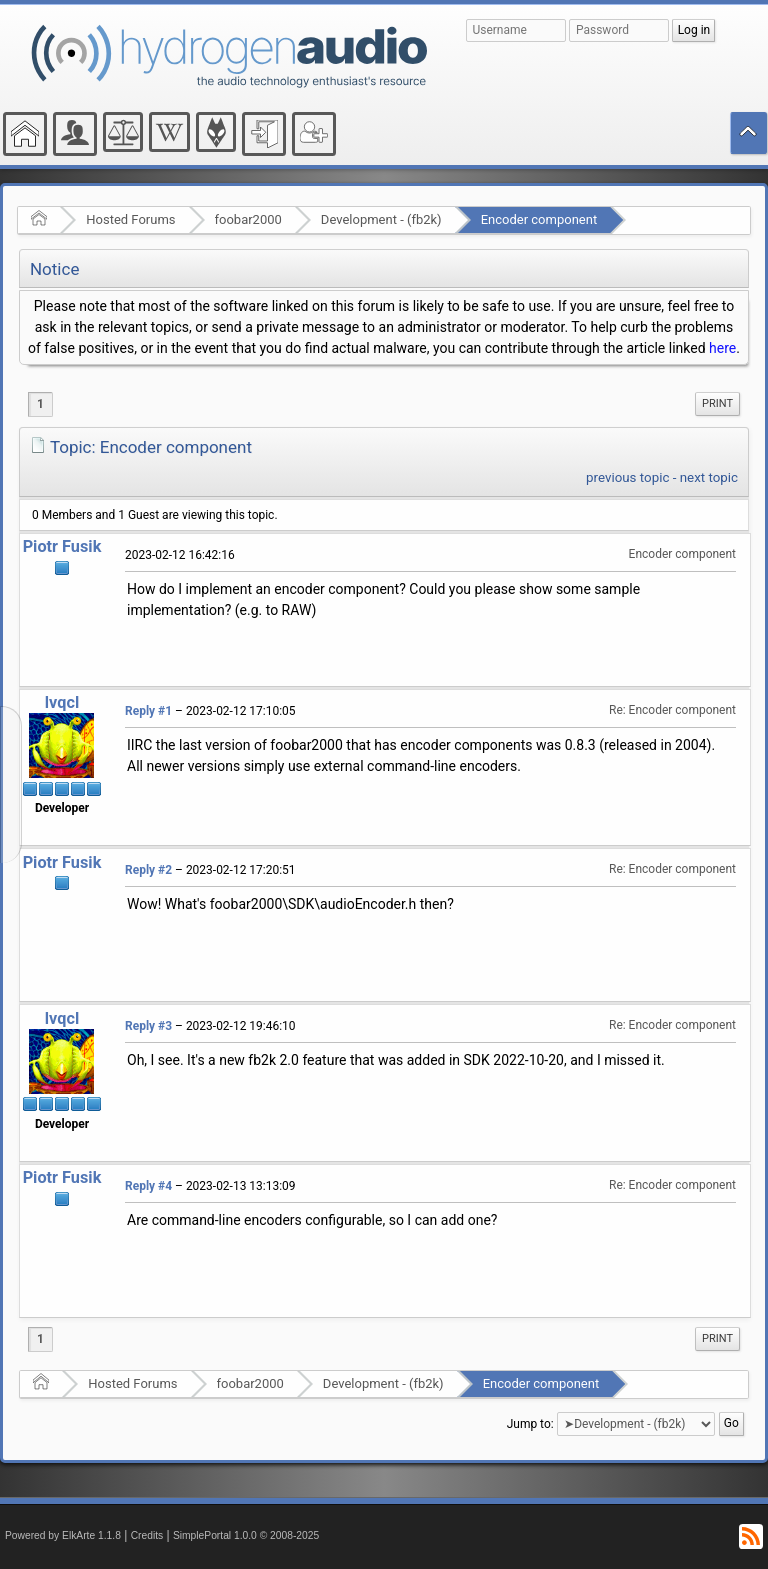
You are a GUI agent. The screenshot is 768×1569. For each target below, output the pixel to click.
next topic (709, 477)
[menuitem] (717, 404)
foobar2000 (248, 219)
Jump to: (530, 1424)
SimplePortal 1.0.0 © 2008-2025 (246, 1535)
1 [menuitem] (40, 404)
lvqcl (62, 702)
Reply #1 (148, 711)
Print (717, 403)
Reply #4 (148, 1186)
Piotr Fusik (62, 546)
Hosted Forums (130, 219)
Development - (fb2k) (381, 219)
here (722, 348)
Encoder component (539, 219)
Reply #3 (148, 1026)
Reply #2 (148, 870)
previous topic (627, 477)
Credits (147, 1535)
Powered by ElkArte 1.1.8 (63, 1535)
